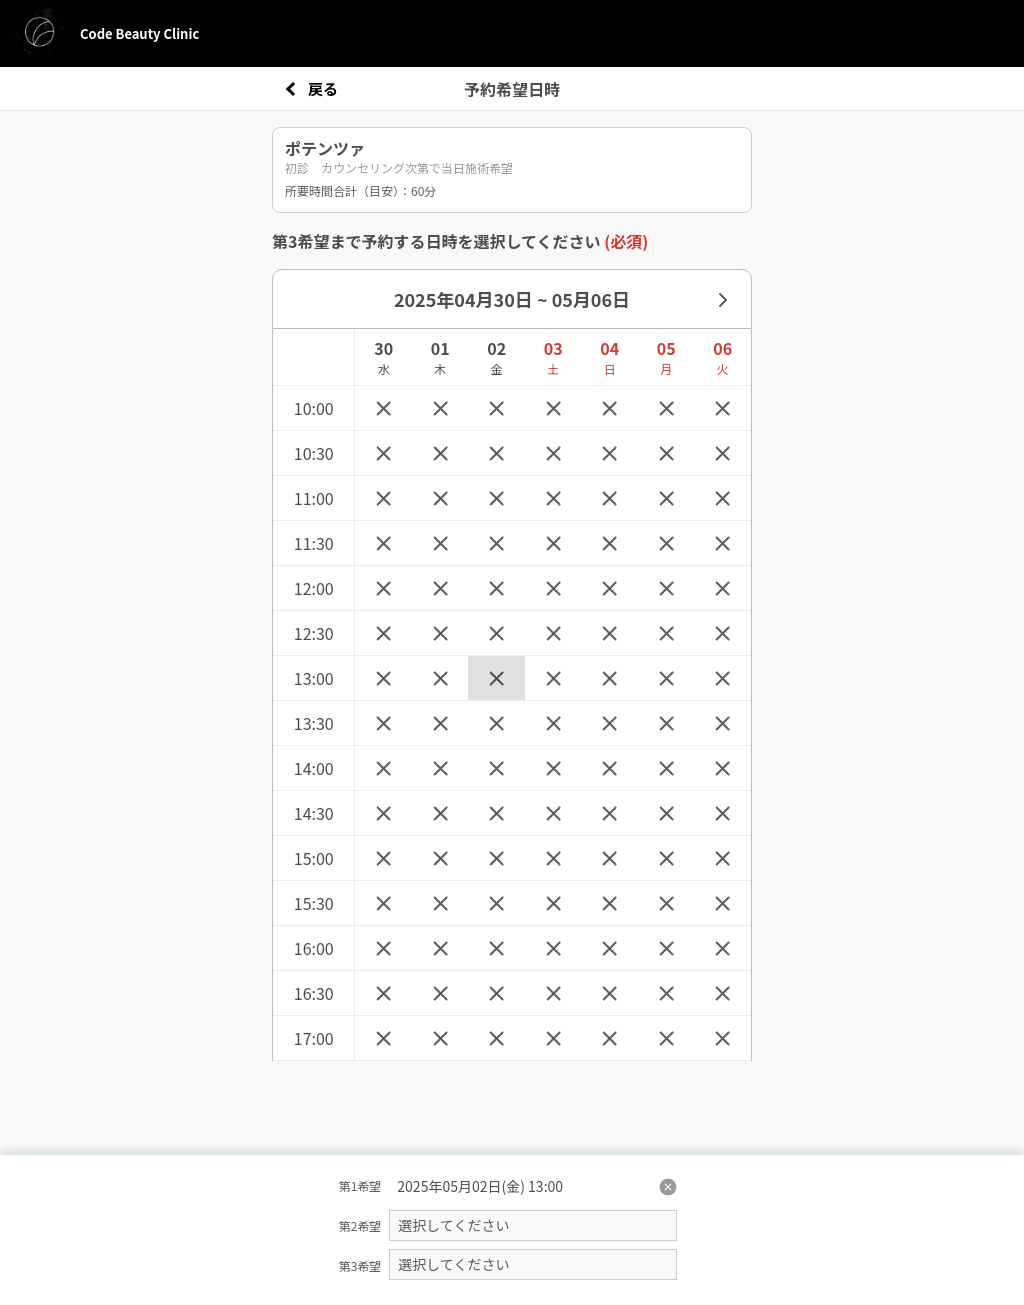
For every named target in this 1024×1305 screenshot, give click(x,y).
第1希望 (360, 1185)
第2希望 (360, 1225)
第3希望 (360, 1265)
